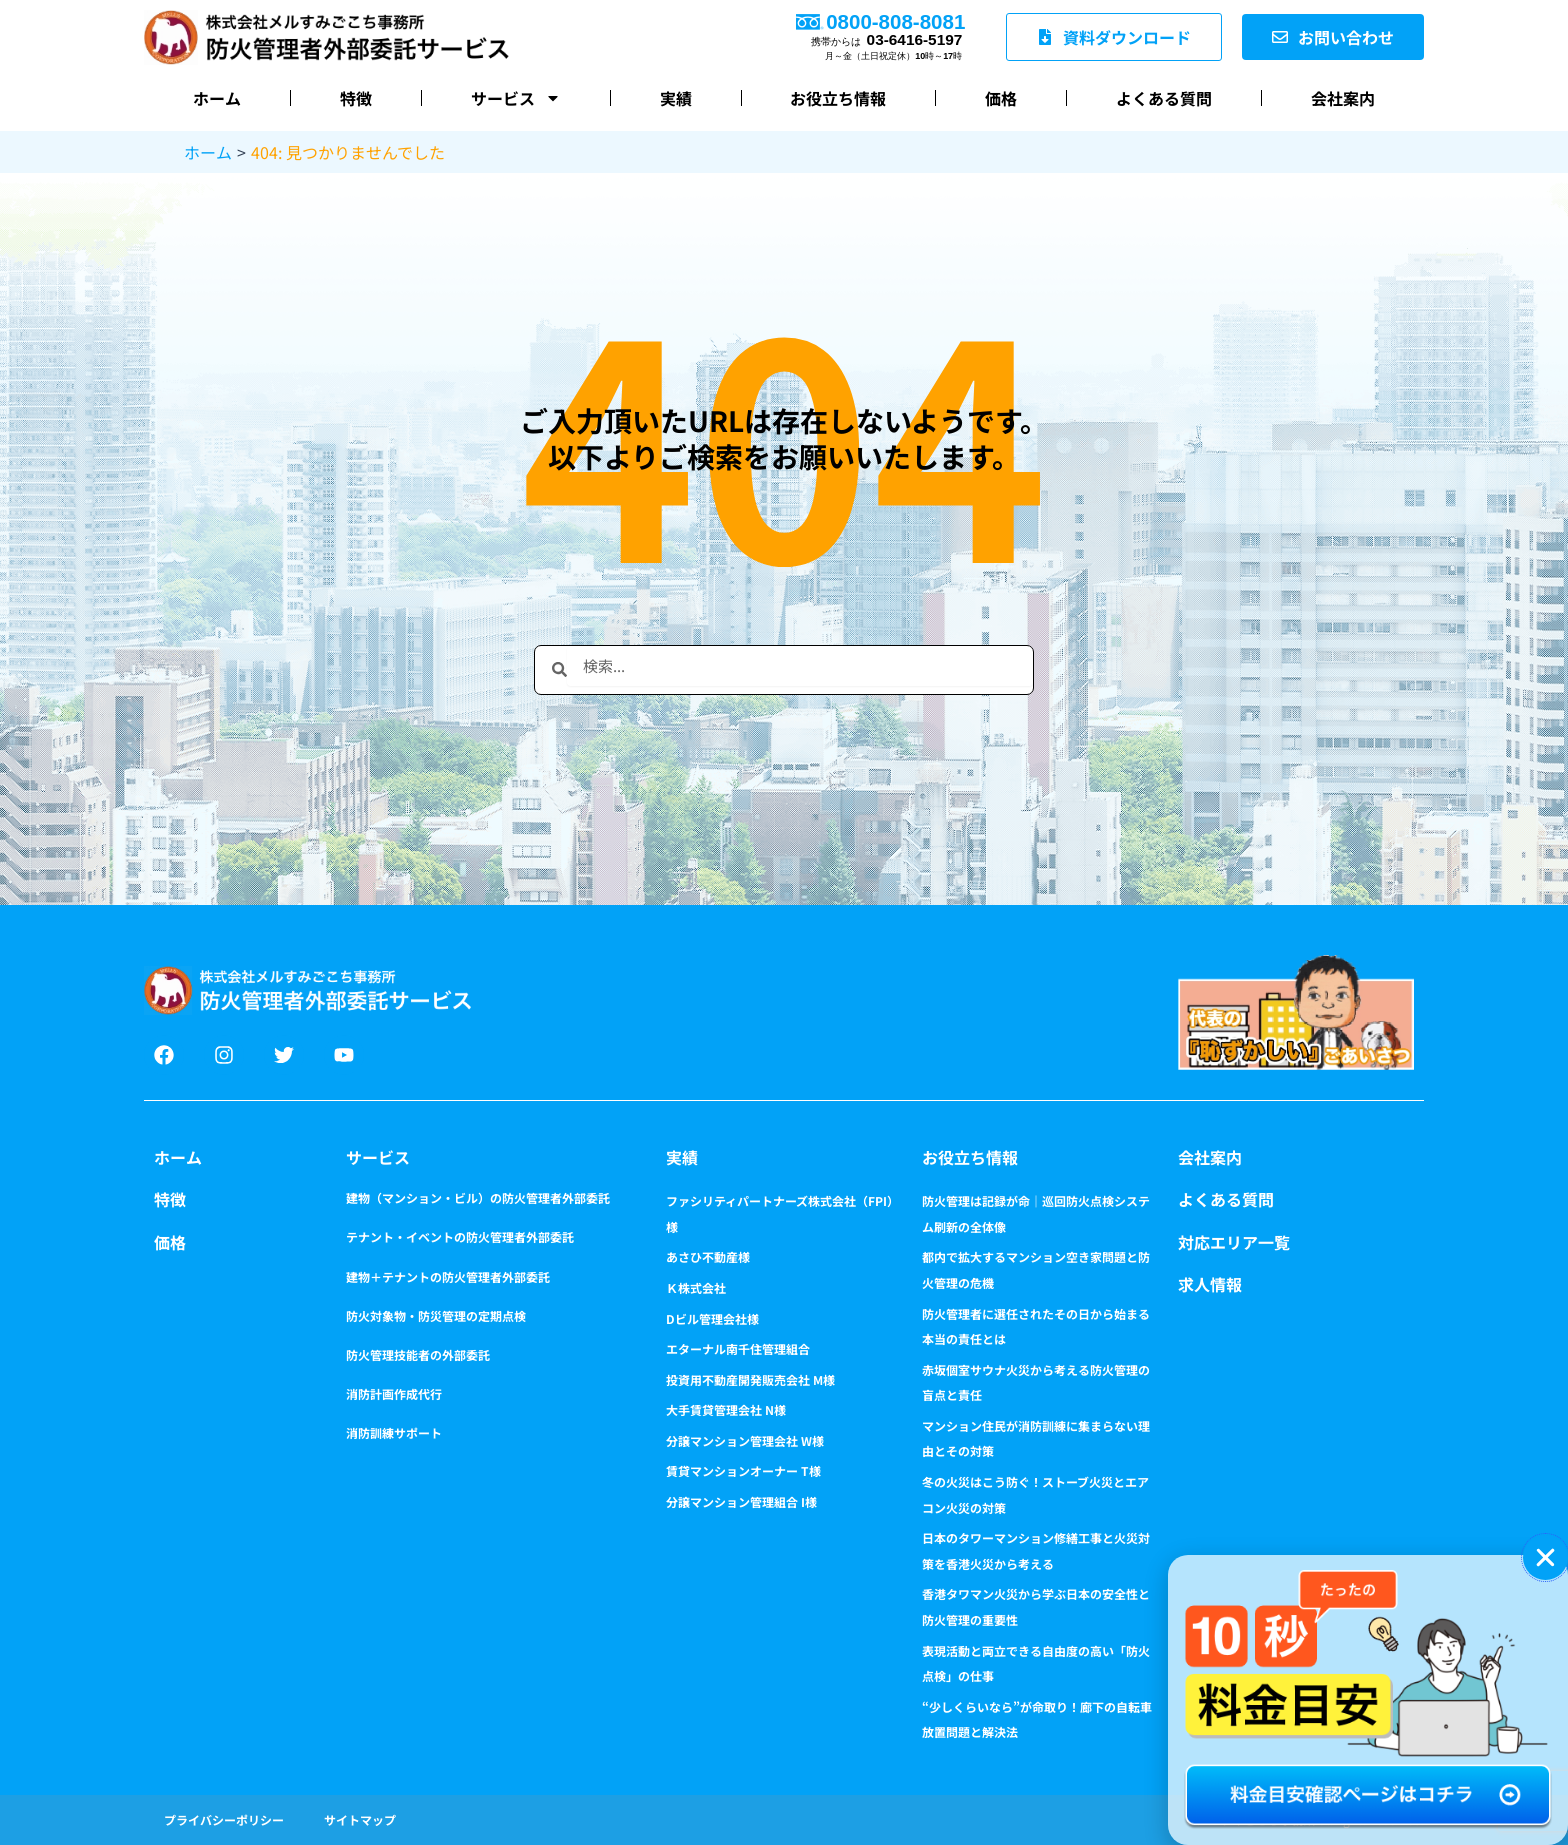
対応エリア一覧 (1234, 1242)
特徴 (356, 98)
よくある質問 (1164, 98)
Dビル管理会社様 (712, 1318)
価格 (1001, 98)
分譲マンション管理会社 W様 (745, 1440)
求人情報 (1210, 1284)
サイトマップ (360, 1819)
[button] (1545, 1557)
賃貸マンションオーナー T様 (743, 1470)
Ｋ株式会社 (696, 1287)
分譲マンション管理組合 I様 (741, 1501)
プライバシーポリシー (224, 1819)
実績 (676, 98)
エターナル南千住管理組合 (738, 1348)
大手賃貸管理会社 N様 (726, 1409)
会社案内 (1343, 98)
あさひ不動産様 (708, 1256)
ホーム (217, 98)
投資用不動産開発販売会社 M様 (750, 1379)
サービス (516, 98)
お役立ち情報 (838, 98)
